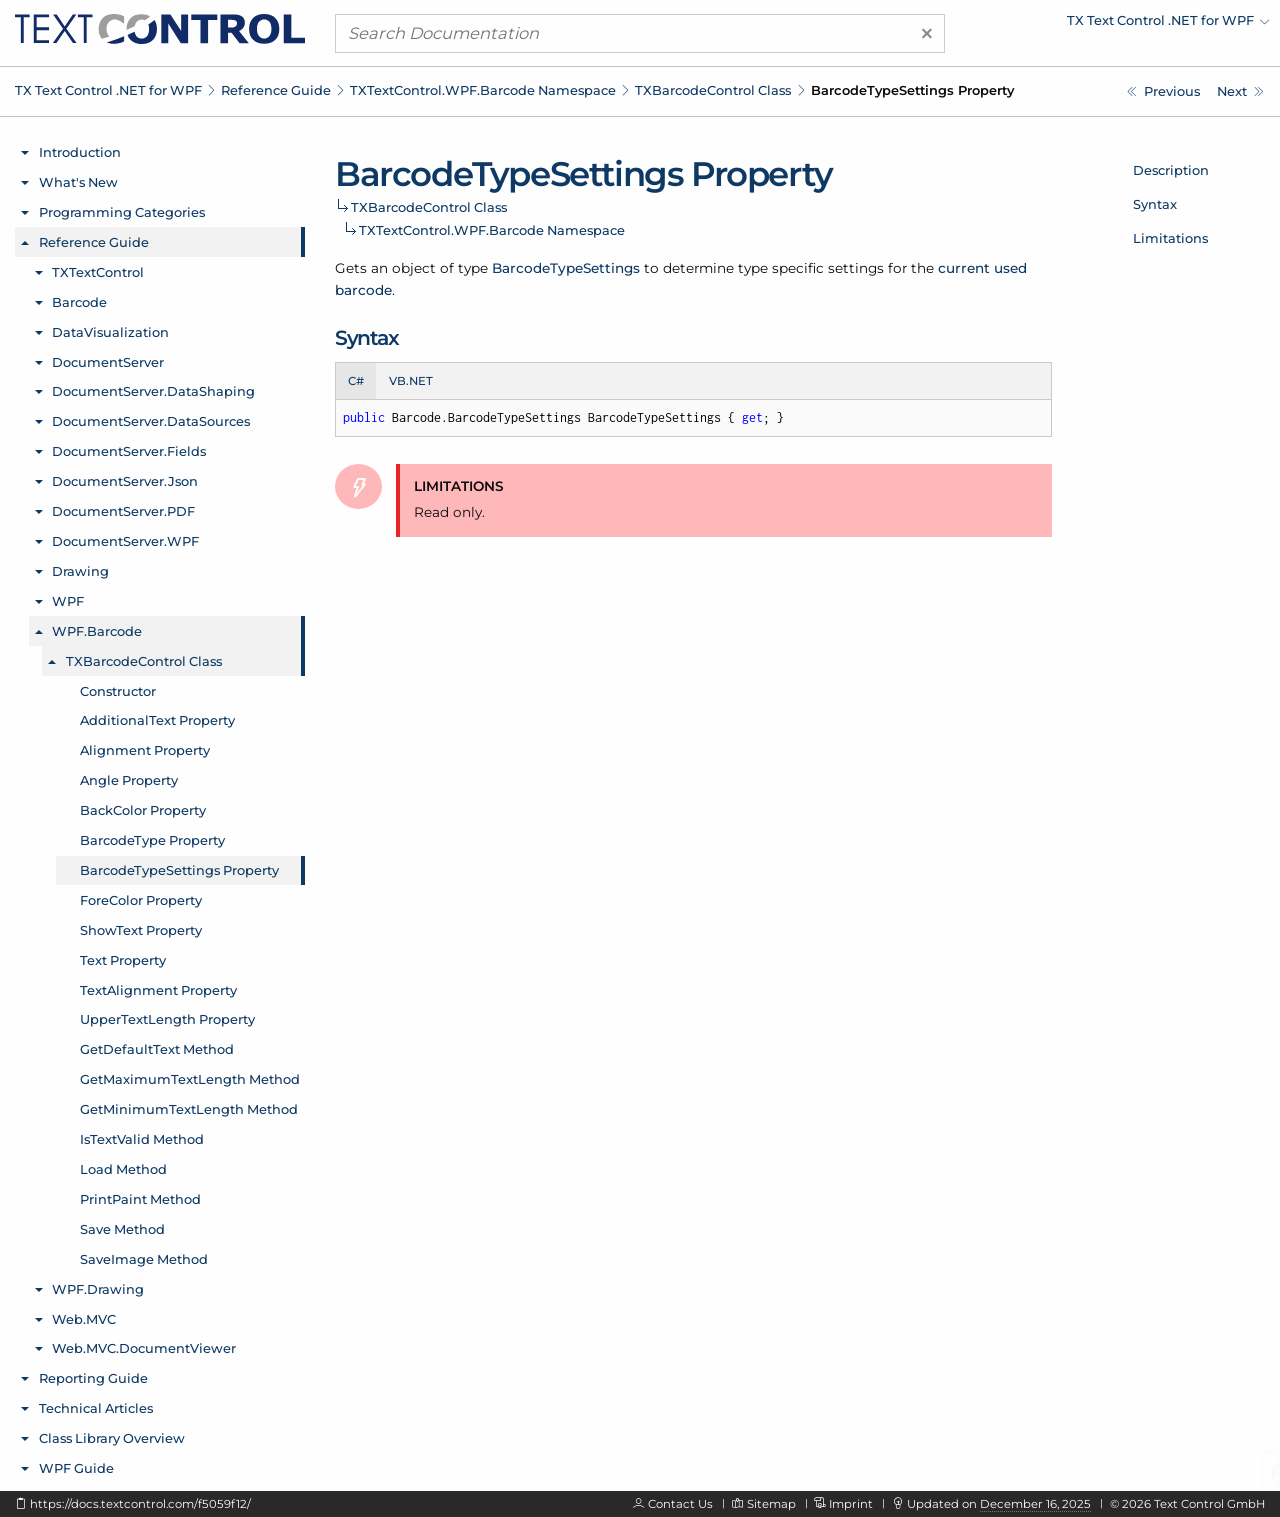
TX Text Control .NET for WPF (108, 90)
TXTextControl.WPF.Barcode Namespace (483, 90)
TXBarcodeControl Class (713, 90)
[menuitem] (1095, 25)
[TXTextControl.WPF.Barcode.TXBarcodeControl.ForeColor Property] (1240, 91)
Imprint (851, 1504)
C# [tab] (356, 381)
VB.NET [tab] (411, 381)
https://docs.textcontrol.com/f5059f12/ (140, 1504)
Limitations (1170, 238)
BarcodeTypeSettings (566, 268)
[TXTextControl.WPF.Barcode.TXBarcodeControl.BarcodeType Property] (1163, 91)
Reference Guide (276, 90)
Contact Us (680, 1504)
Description (1171, 170)
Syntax (1155, 204)
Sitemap (771, 1504)
